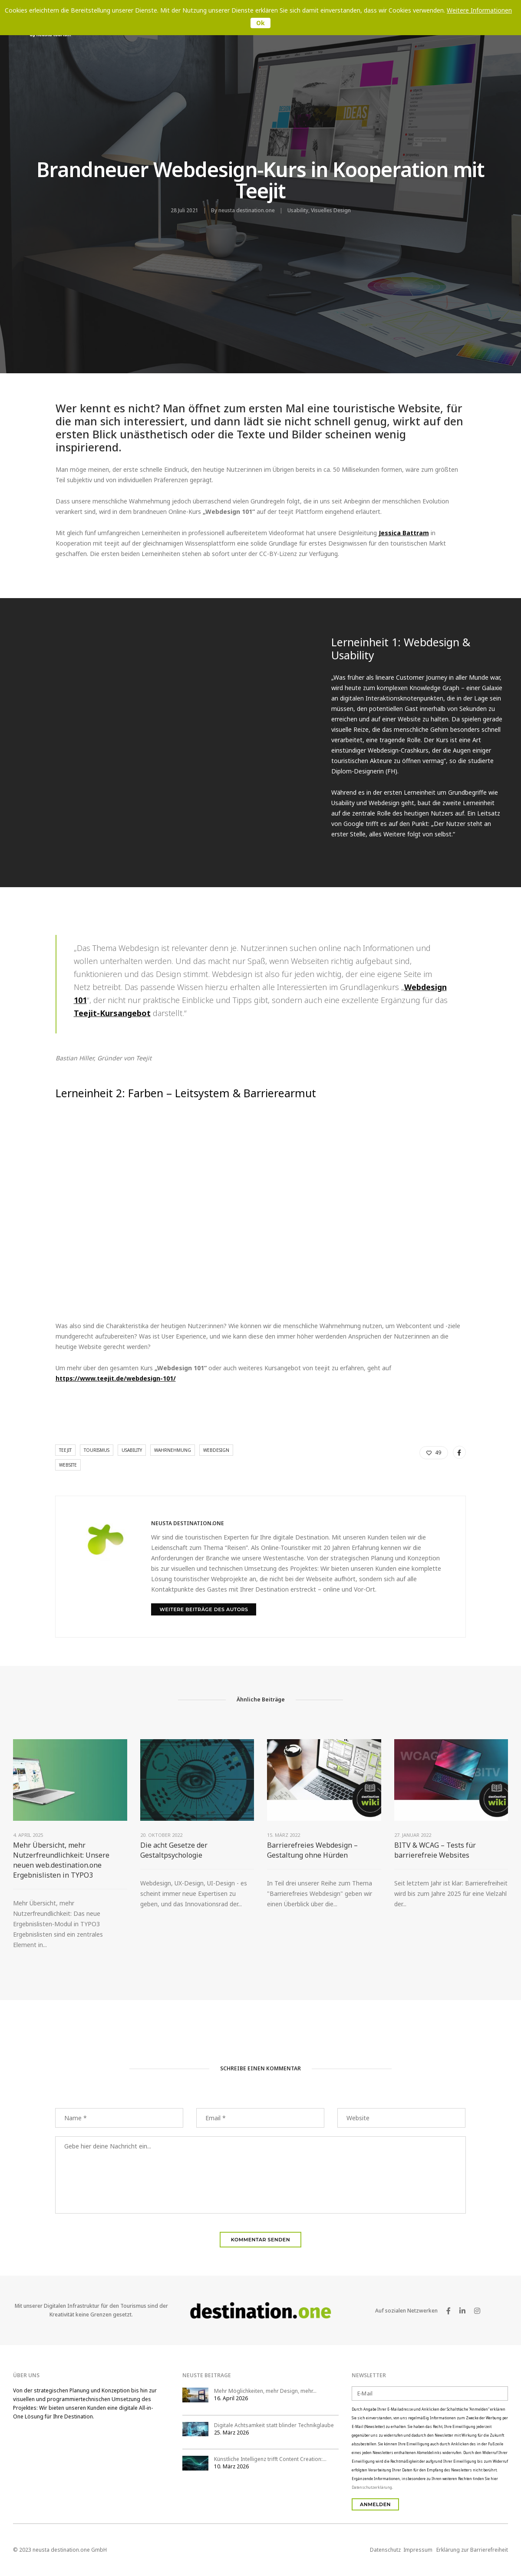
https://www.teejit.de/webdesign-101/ (116, 1378)
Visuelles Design (331, 210)
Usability (297, 210)
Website (68, 1465)
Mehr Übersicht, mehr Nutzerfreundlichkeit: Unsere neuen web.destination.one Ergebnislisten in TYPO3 (61, 1860)
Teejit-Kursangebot (112, 1013)
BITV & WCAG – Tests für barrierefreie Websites (435, 1850)
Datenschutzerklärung (372, 2487)
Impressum (417, 2549)
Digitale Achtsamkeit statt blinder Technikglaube (274, 2425)
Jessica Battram (404, 533)
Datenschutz (385, 2549)
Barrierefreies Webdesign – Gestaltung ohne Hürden (312, 1850)
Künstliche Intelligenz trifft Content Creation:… (270, 2459)
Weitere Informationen (479, 10)
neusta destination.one (246, 210)
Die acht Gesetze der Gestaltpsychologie (174, 1850)
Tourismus (96, 1450)
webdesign (216, 1450)
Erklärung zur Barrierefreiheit (472, 2549)
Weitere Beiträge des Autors (203, 1609)
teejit (65, 1450)
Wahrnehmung (172, 1450)
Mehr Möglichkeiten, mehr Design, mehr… (265, 2391)
